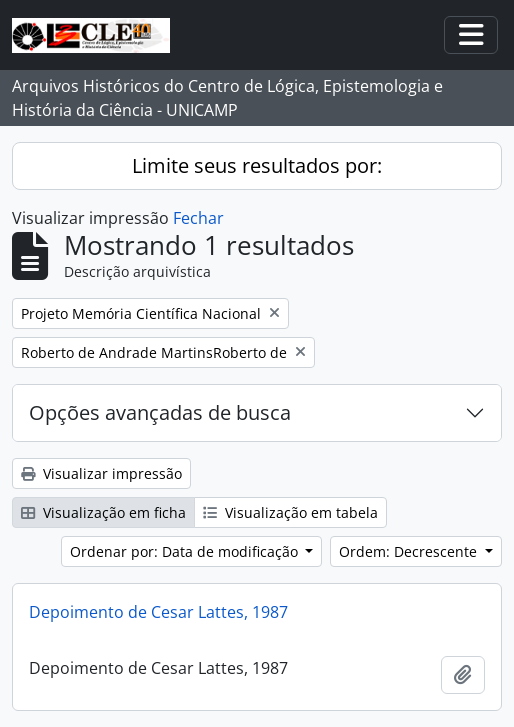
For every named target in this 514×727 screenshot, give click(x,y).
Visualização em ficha (103, 512)
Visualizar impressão (101, 473)
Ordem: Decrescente (410, 551)
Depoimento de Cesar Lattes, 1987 (158, 612)
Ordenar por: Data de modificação (186, 551)
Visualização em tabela (290, 512)
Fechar (198, 218)
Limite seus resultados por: (257, 165)
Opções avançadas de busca (160, 412)
